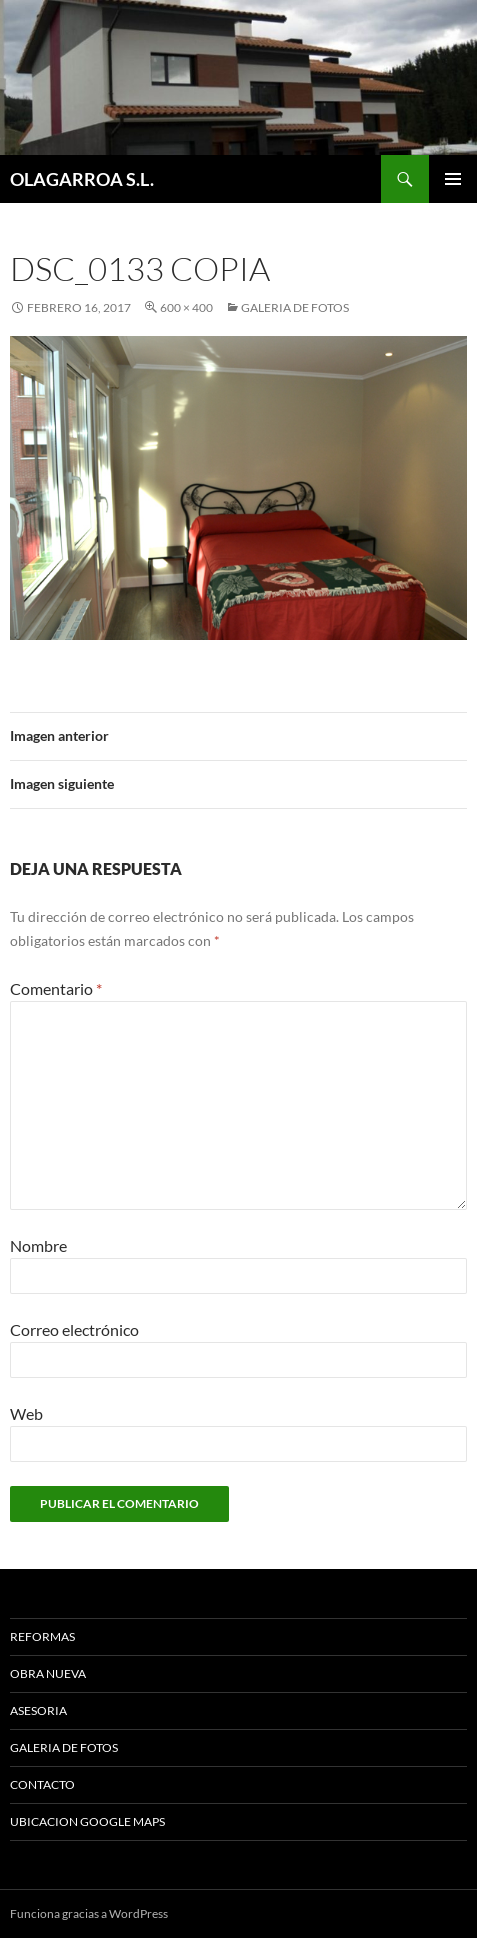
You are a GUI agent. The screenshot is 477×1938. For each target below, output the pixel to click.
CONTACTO (42, 1784)
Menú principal (453, 179)
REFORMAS (42, 1636)
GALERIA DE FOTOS (295, 307)
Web (26, 1413)
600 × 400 (186, 307)
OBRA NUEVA (48, 1673)
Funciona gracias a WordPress (89, 1913)
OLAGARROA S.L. (82, 179)
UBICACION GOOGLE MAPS (87, 1821)
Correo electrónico (74, 1329)
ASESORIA (38, 1710)
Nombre (38, 1245)
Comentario (56, 988)
